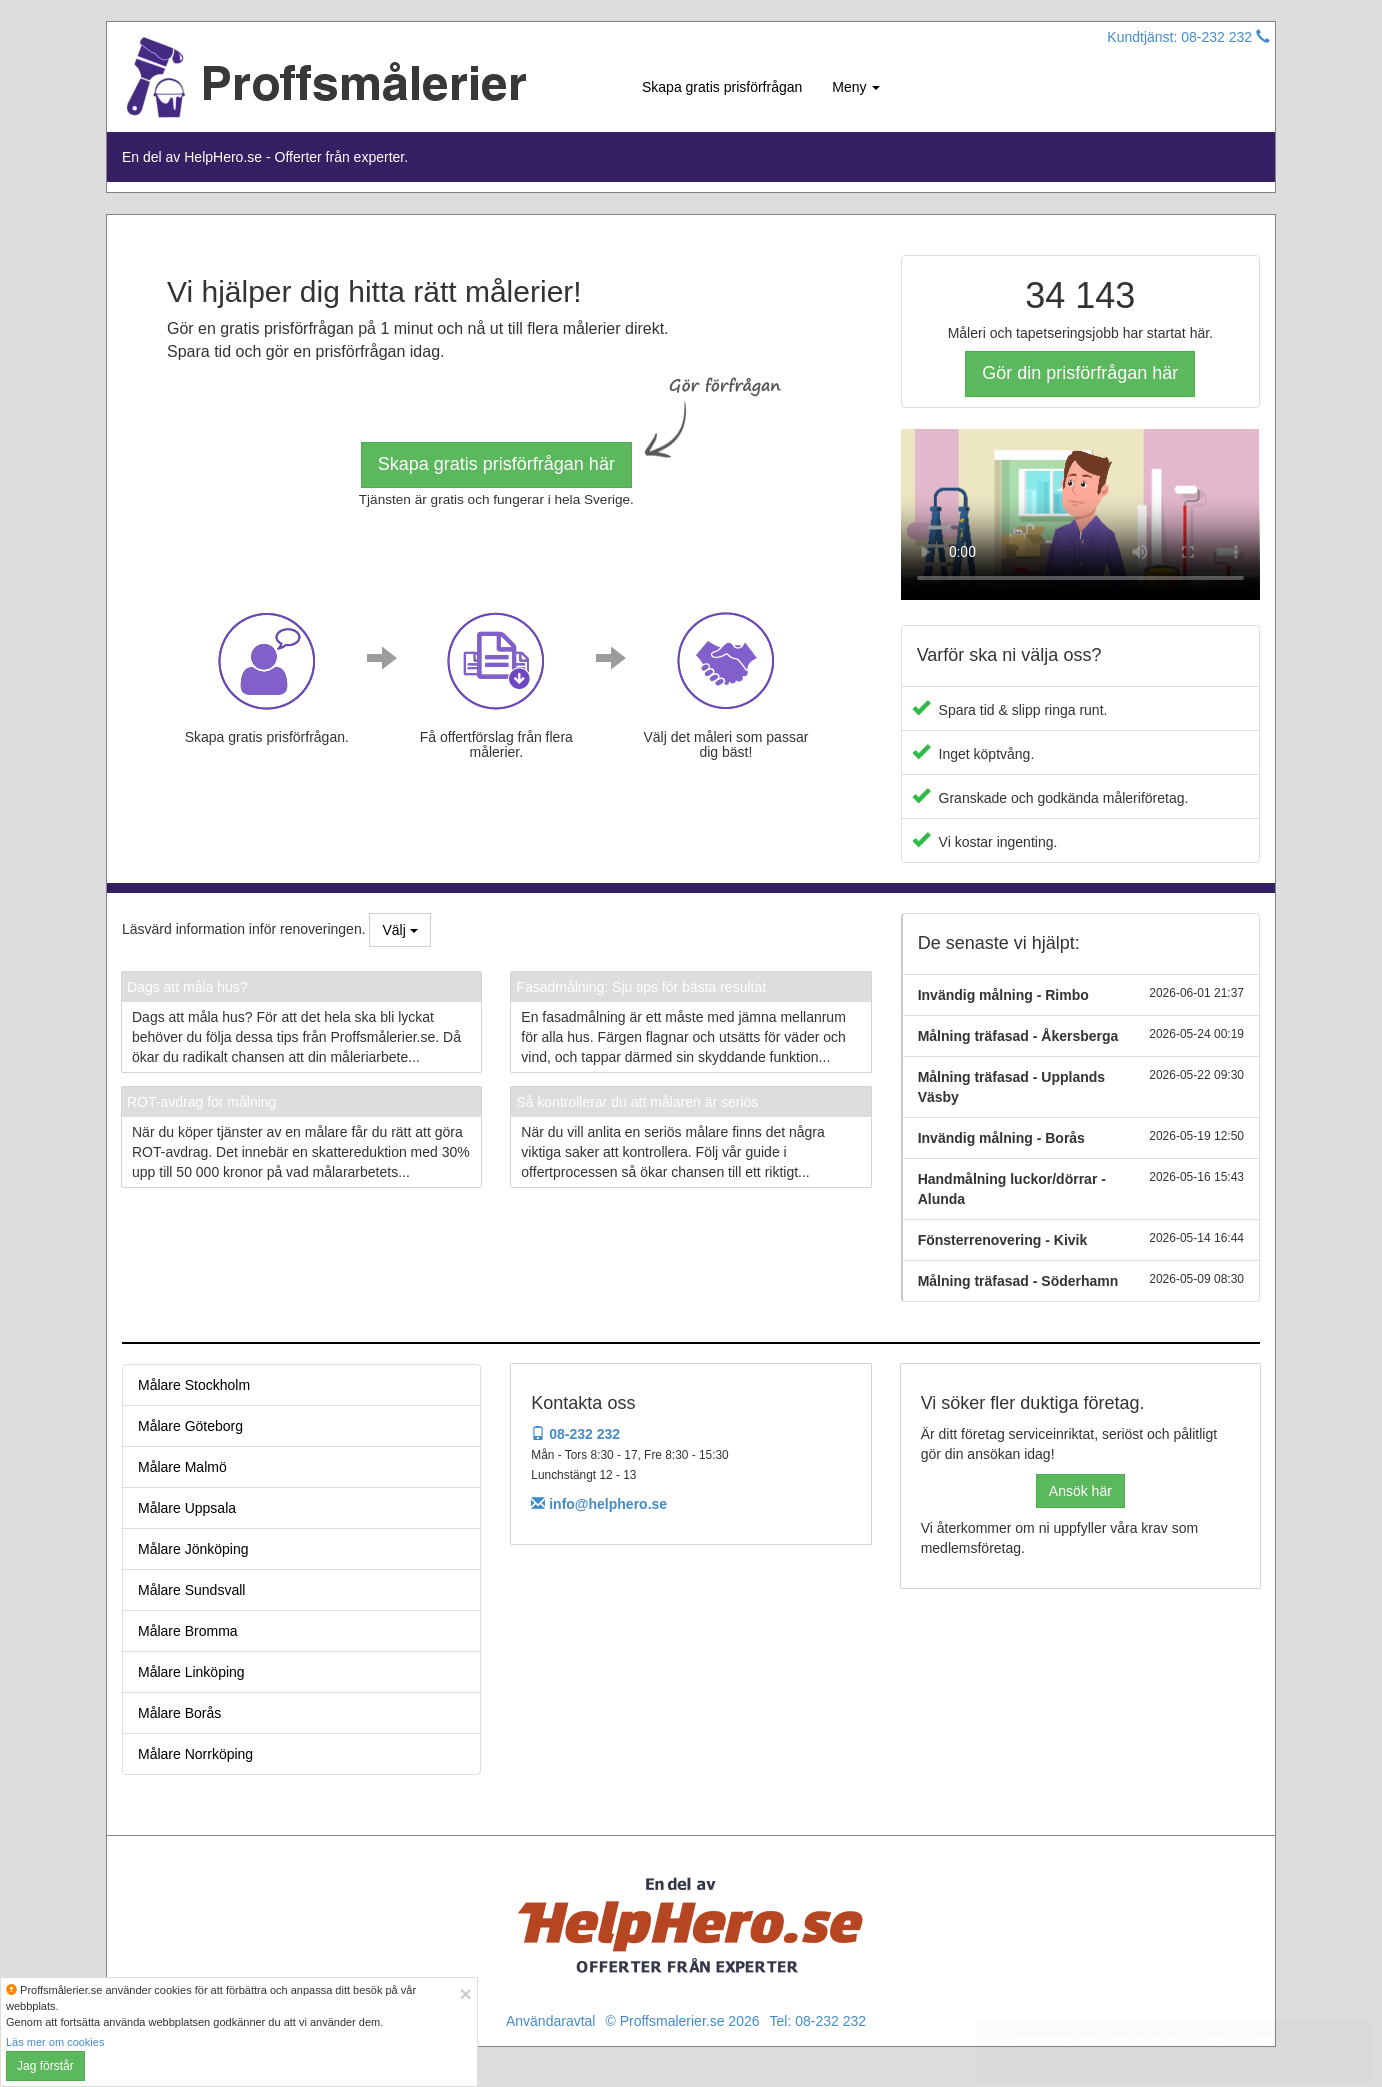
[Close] (465, 1993)
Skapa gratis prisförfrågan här (496, 464)
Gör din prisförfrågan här (1080, 373)
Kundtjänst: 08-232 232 (1188, 37)
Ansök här (1080, 1491)
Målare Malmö (182, 1467)
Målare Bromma (188, 1631)
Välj (399, 930)
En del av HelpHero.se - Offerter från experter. (265, 157)
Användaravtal (551, 2021)
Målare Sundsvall (191, 1590)
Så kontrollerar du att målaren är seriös (637, 1102)
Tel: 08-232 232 (818, 2021)
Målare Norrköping (195, 1754)
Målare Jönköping (193, 1549)
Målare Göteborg (190, 1426)
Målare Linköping (191, 1672)
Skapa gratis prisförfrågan (722, 87)
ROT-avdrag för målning (201, 1102)
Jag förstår (45, 2066)
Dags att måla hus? (187, 987)
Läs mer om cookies (55, 2042)
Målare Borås (179, 1713)
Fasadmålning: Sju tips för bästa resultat (641, 987)
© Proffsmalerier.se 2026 (682, 2021)
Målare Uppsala (187, 1508)
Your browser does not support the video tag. (1080, 514)
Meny (856, 87)
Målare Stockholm (194, 1385)
